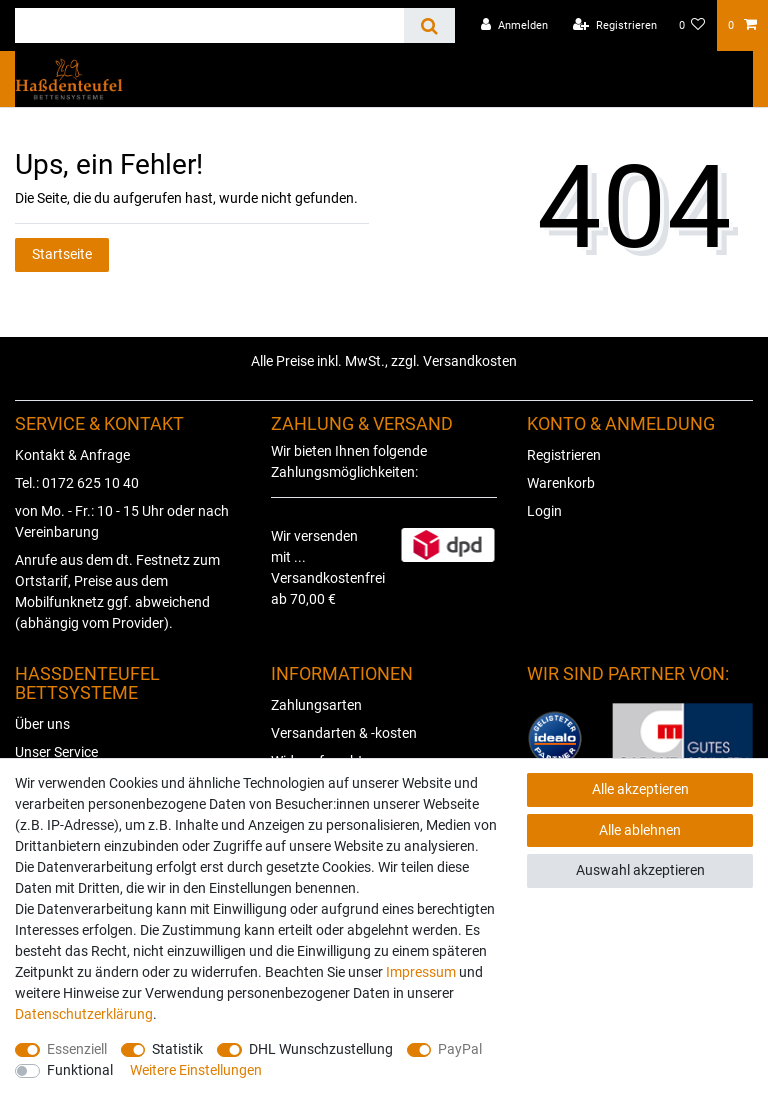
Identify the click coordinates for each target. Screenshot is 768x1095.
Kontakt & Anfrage (72, 455)
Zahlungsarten (316, 705)
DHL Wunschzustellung (321, 1049)
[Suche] (429, 25)
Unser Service (56, 752)
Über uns (42, 724)
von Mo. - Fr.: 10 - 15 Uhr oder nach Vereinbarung (122, 521)
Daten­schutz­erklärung (84, 1014)
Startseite (62, 254)
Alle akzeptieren (640, 789)
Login (544, 511)
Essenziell (77, 1049)
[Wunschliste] (692, 25)
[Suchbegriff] (209, 25)
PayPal (460, 1049)
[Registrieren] (615, 25)
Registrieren (564, 455)
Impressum (421, 972)
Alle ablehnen (640, 830)
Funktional (80, 1070)
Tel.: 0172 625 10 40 (77, 483)
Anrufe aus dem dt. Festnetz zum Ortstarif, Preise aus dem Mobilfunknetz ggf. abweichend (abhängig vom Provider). (117, 591)
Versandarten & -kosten (344, 733)
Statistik (177, 1049)
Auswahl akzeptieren (640, 870)
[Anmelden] (514, 25)
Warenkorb (561, 483)
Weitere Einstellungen (196, 1070)
